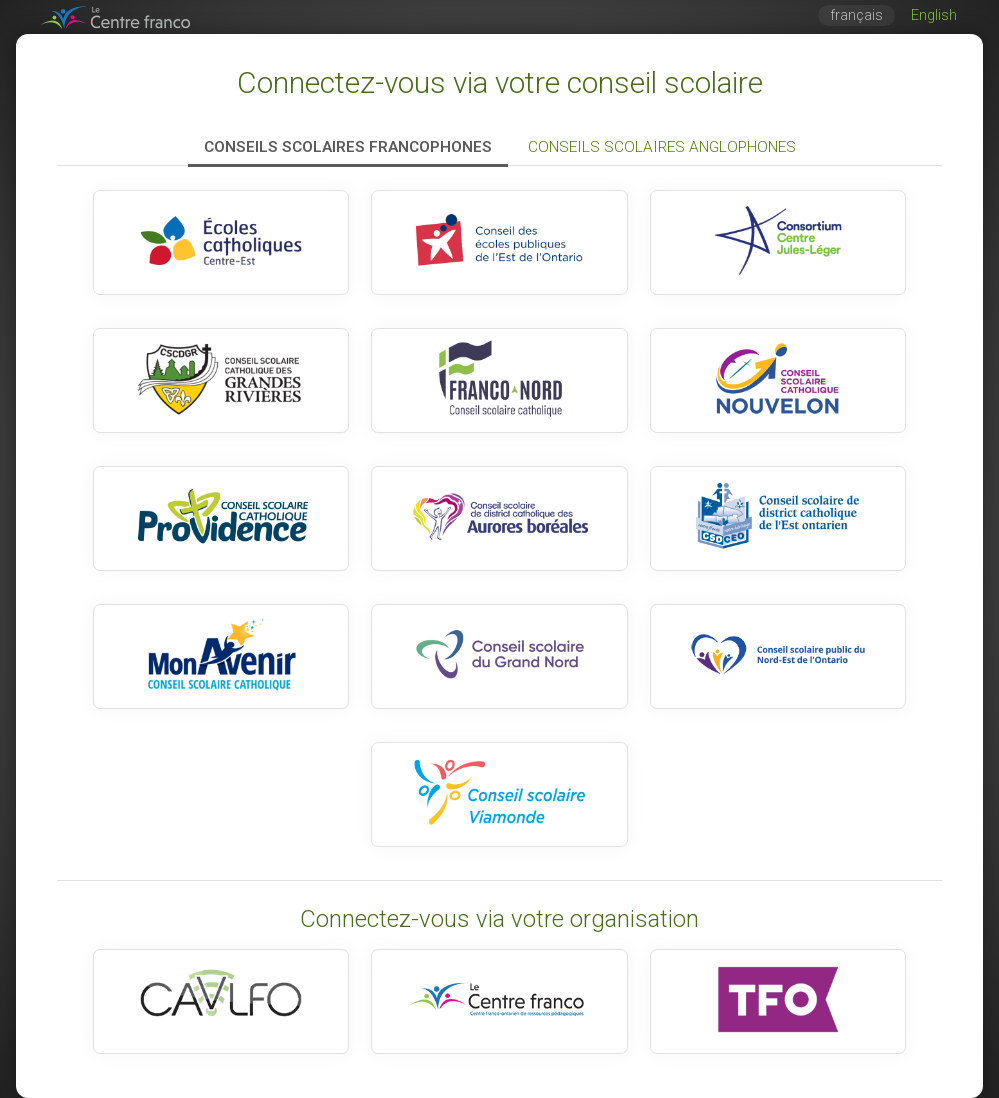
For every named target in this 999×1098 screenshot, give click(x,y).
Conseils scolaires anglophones (662, 147)
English (934, 15)
